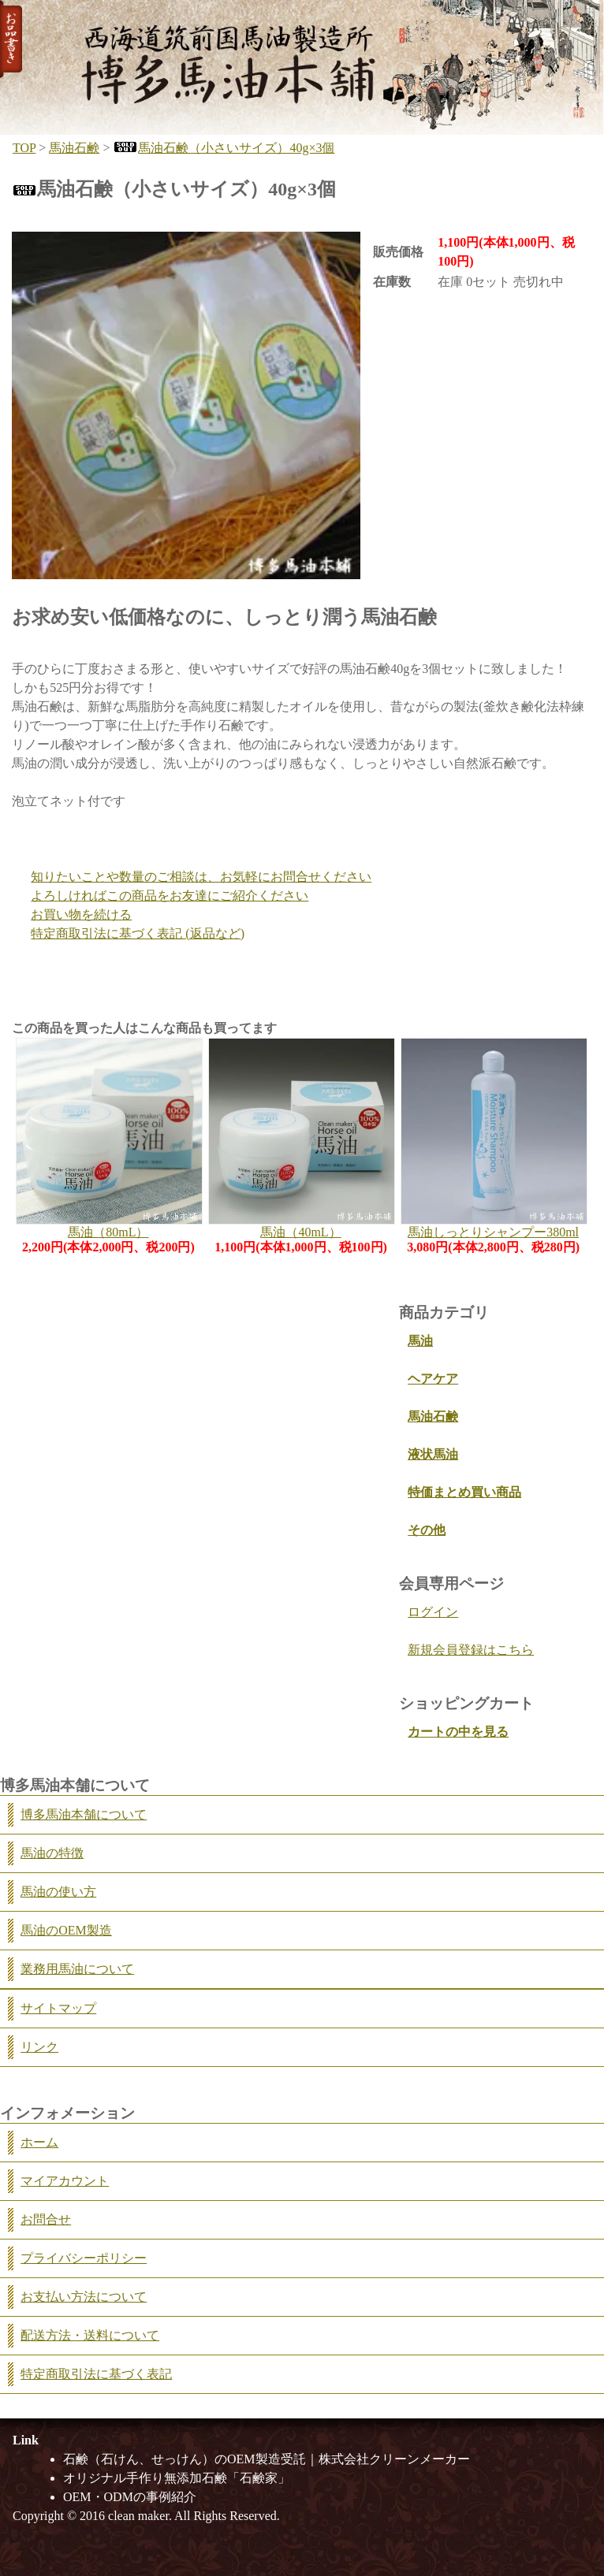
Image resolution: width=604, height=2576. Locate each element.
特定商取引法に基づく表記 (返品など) (137, 933)
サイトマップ (58, 2008)
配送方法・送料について (90, 2335)
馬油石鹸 (74, 147)
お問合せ (46, 2219)
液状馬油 (433, 1454)
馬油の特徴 (52, 1853)
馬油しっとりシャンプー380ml (493, 1232)
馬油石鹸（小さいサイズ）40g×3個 (223, 147)
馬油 (420, 1340)
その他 (427, 1530)
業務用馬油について (77, 1969)
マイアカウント (65, 2181)
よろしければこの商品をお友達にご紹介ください (169, 895)
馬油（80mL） (108, 1232)
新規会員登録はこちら (471, 1649)
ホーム (39, 2142)
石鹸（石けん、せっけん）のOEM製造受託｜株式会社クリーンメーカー (266, 2459)
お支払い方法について (84, 2296)
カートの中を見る (458, 1731)
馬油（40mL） (300, 1232)
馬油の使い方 (58, 1891)
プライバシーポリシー (84, 2258)
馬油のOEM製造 (66, 1930)
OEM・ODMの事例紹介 (129, 2497)
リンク (39, 2047)
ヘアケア (433, 1378)
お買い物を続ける (81, 914)
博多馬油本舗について (84, 1814)
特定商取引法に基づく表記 (96, 2374)
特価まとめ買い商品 (464, 1492)
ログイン (433, 1612)
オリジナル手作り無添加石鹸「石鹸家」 (176, 2478)
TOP (24, 147)
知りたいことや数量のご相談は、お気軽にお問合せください (201, 876)
